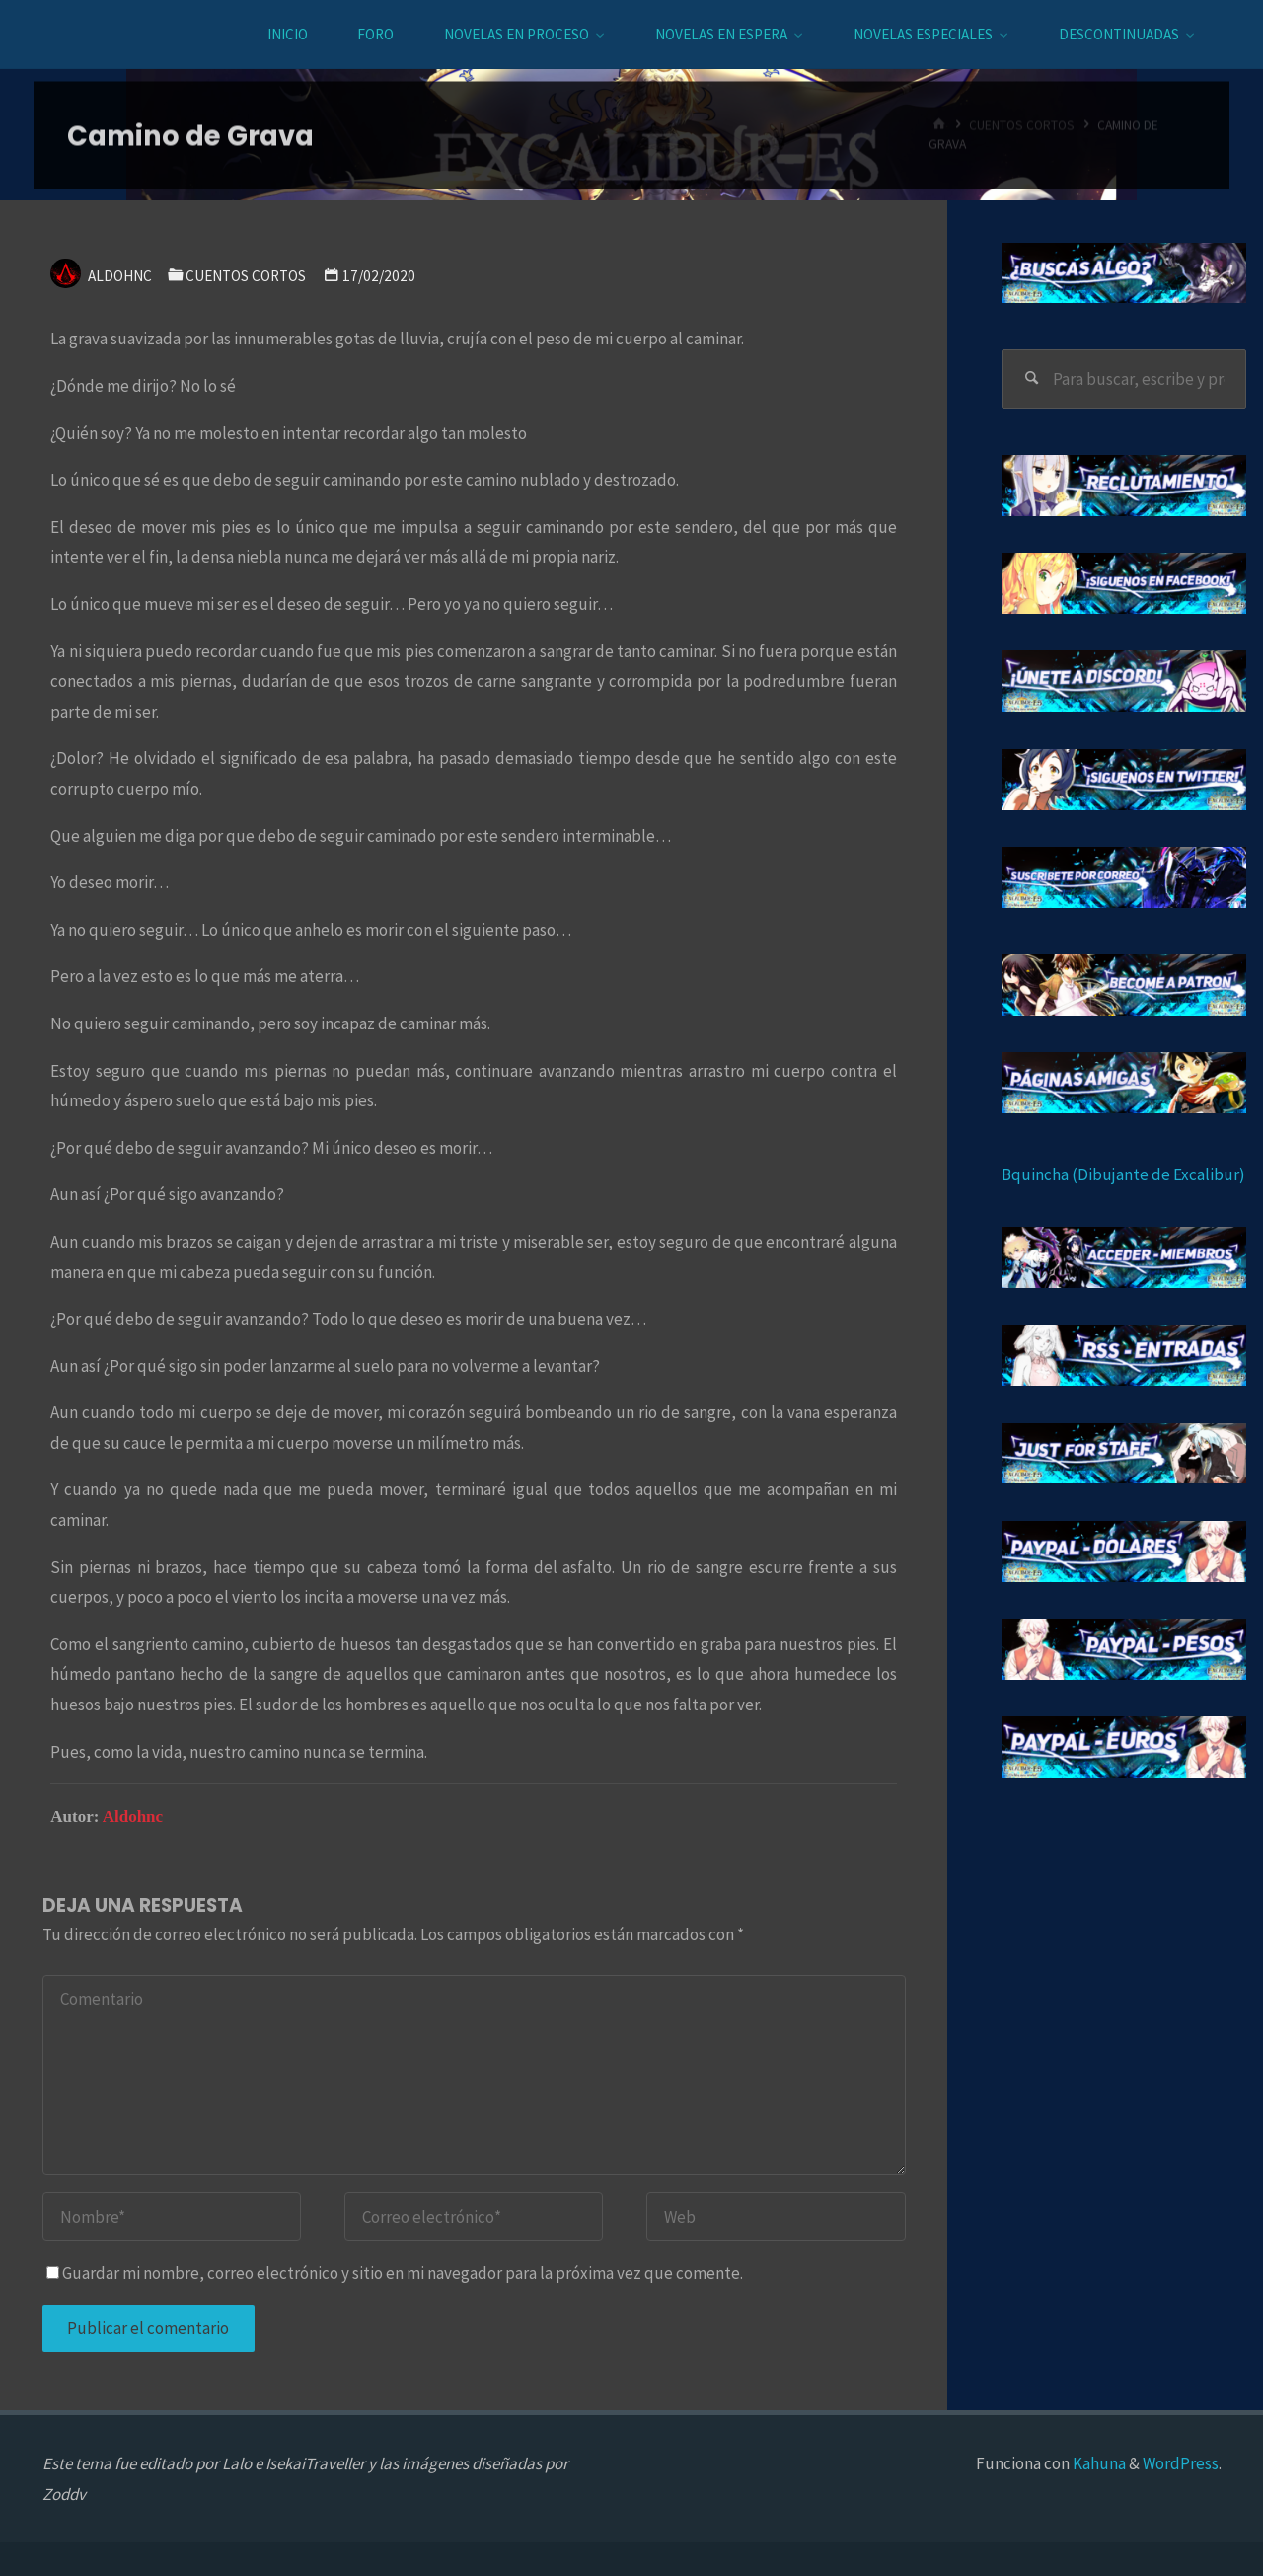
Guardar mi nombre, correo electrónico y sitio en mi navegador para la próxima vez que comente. (394, 2273)
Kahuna (1098, 2463)
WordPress (1181, 2463)
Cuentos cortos (246, 275)
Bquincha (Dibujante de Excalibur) (1123, 1174)
